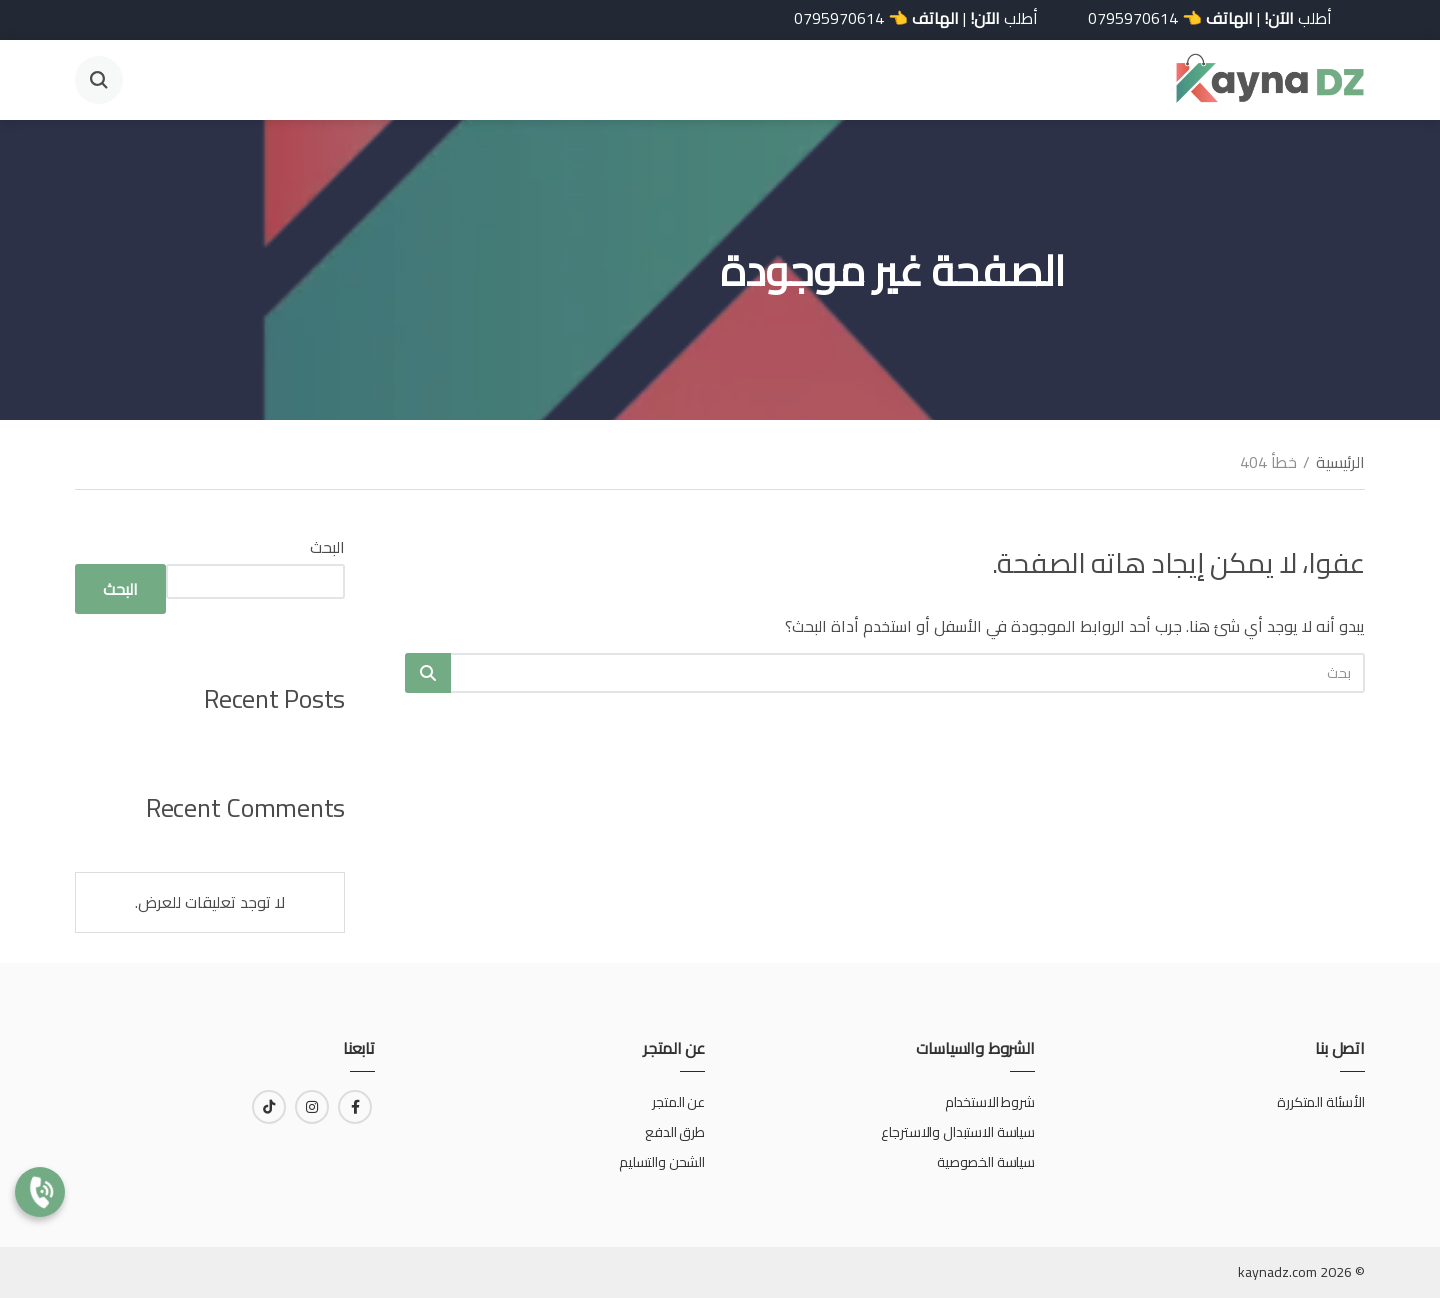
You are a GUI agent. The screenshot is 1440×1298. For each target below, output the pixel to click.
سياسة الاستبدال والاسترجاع (956, 1132)
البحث (327, 547)
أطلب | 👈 (1200, 18)
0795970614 (1123, 18)
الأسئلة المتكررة (1321, 1102)
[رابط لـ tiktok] (269, 1107)
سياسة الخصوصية (986, 1162)
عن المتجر (678, 1102)
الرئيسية (1340, 462)
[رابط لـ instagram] (312, 1107)
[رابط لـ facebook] (355, 1107)
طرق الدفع (675, 1132)
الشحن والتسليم (662, 1162)
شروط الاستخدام (990, 1102)
